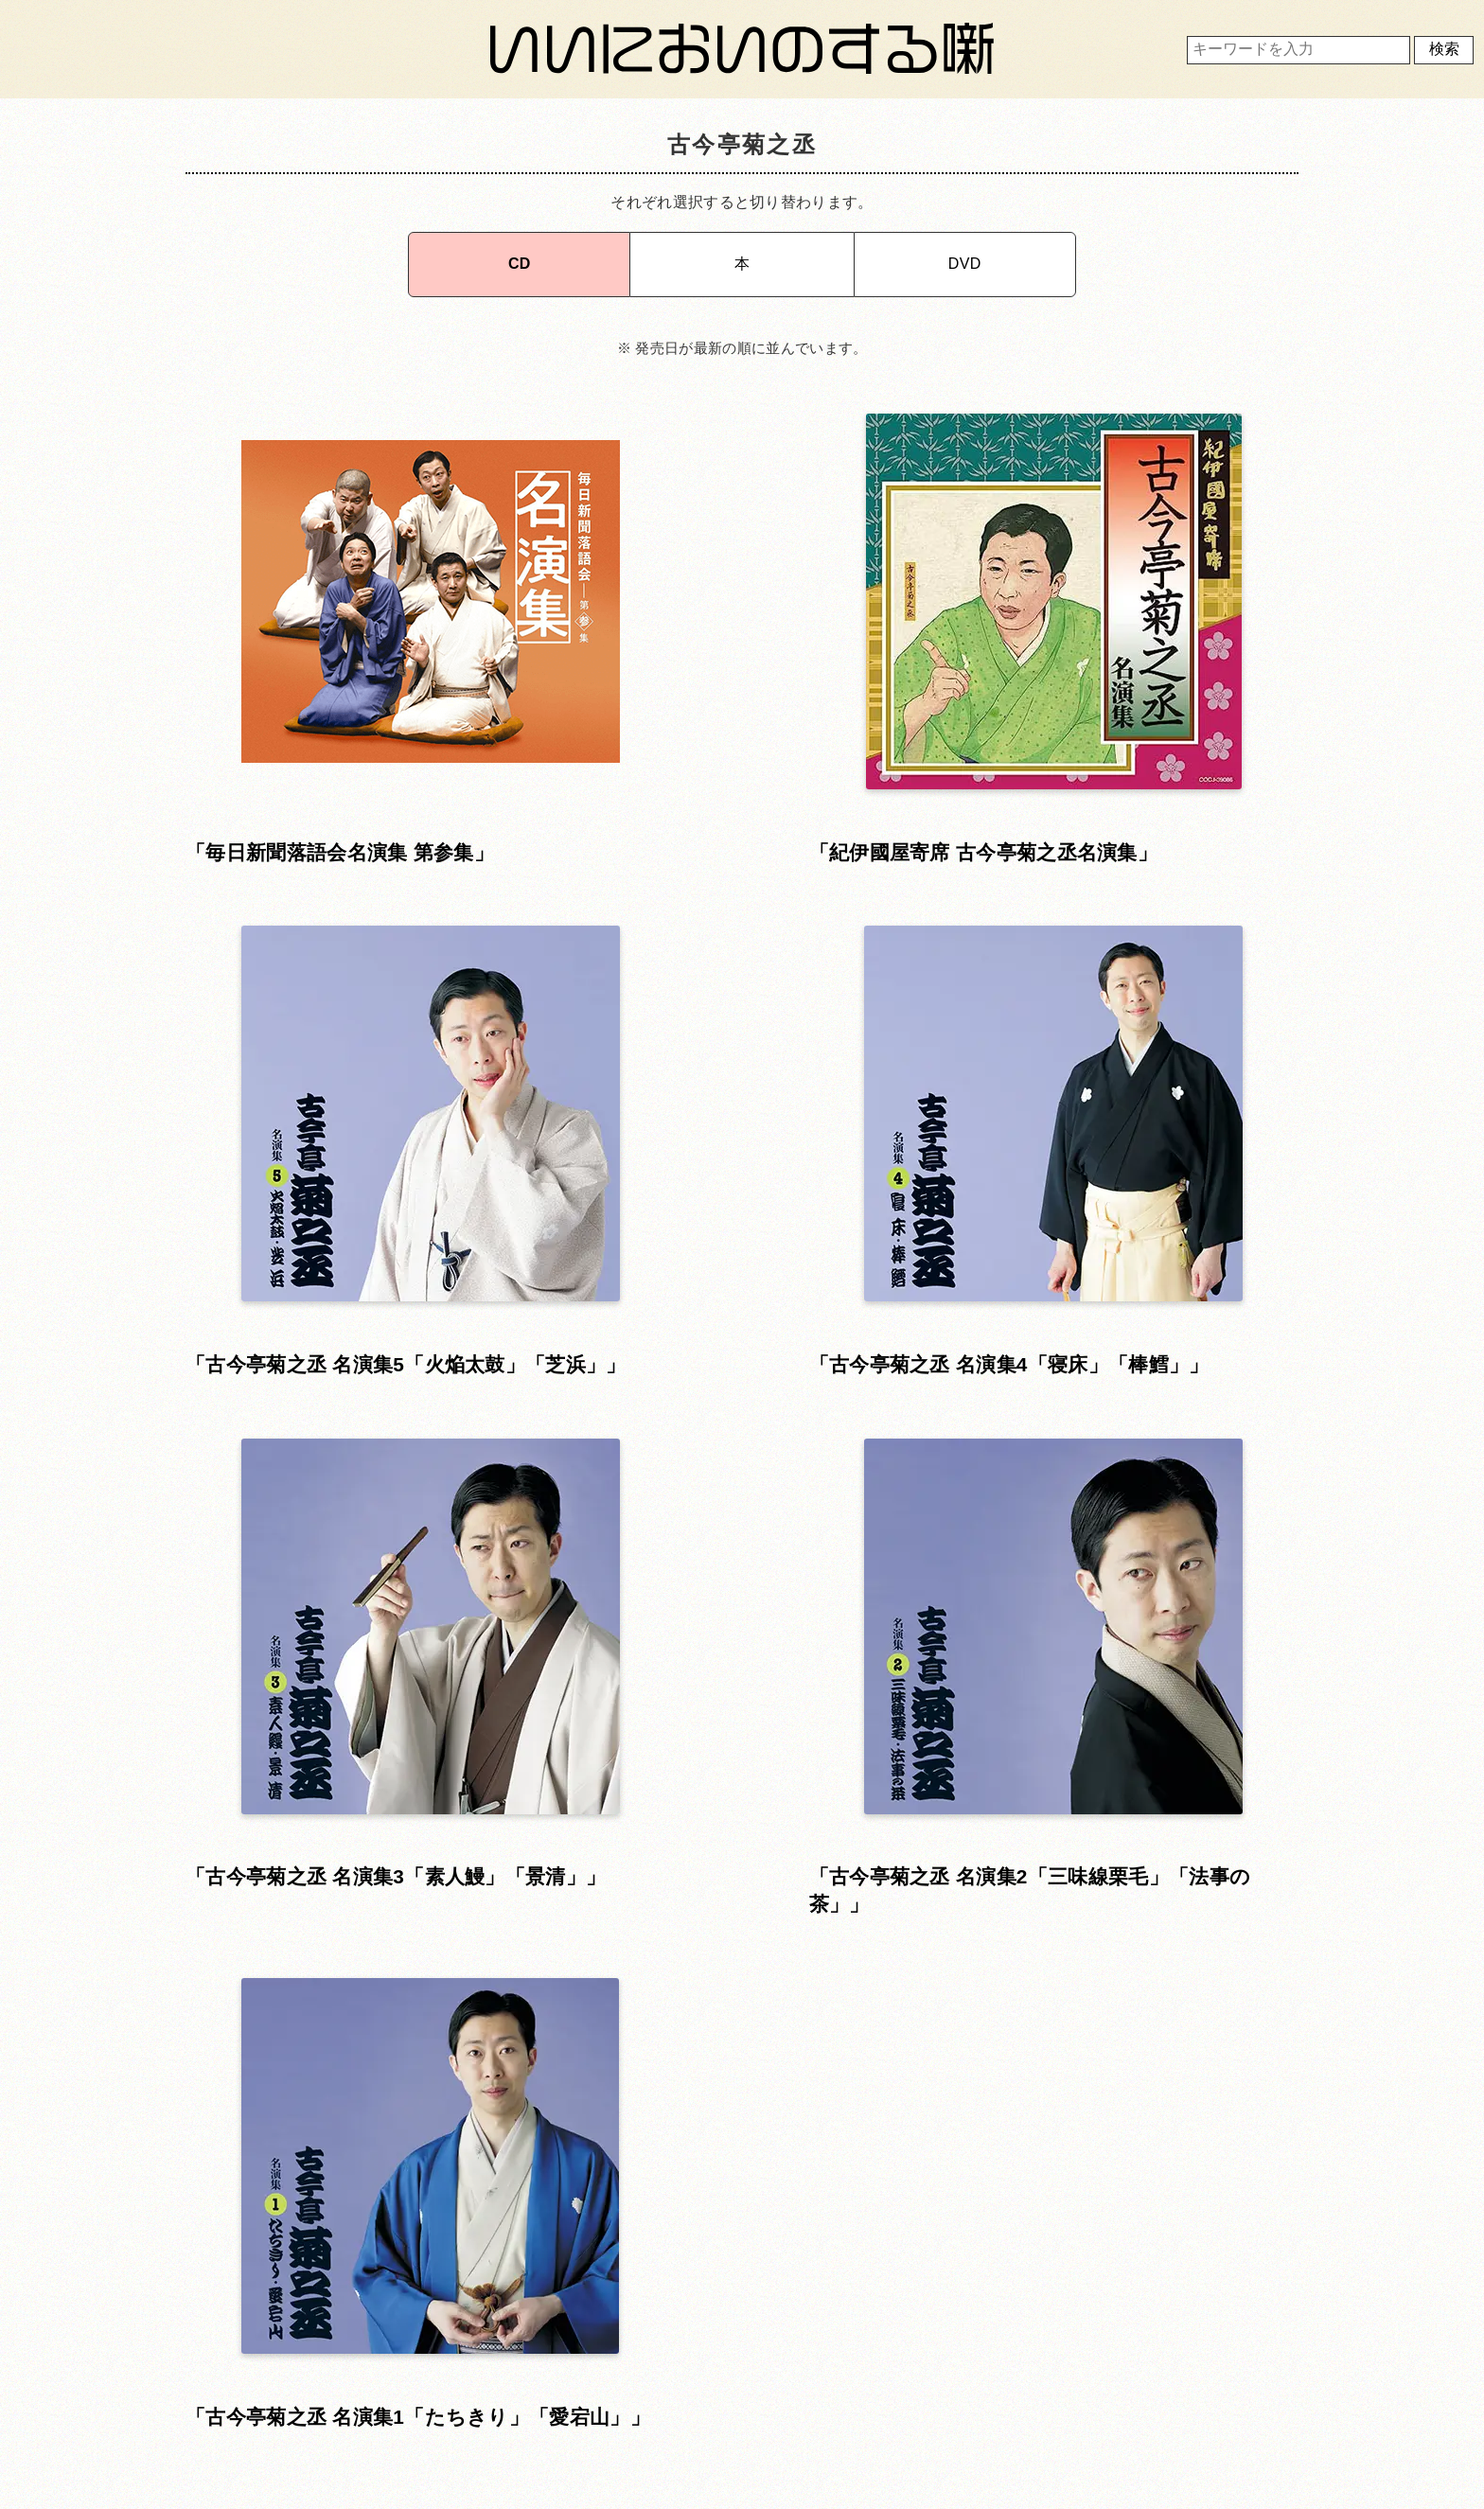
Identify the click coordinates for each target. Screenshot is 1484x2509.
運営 (1096, 2336)
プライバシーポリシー (737, 2388)
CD (519, 255)
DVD (964, 255)
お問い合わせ (377, 2388)
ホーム (377, 2336)
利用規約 (737, 2336)
